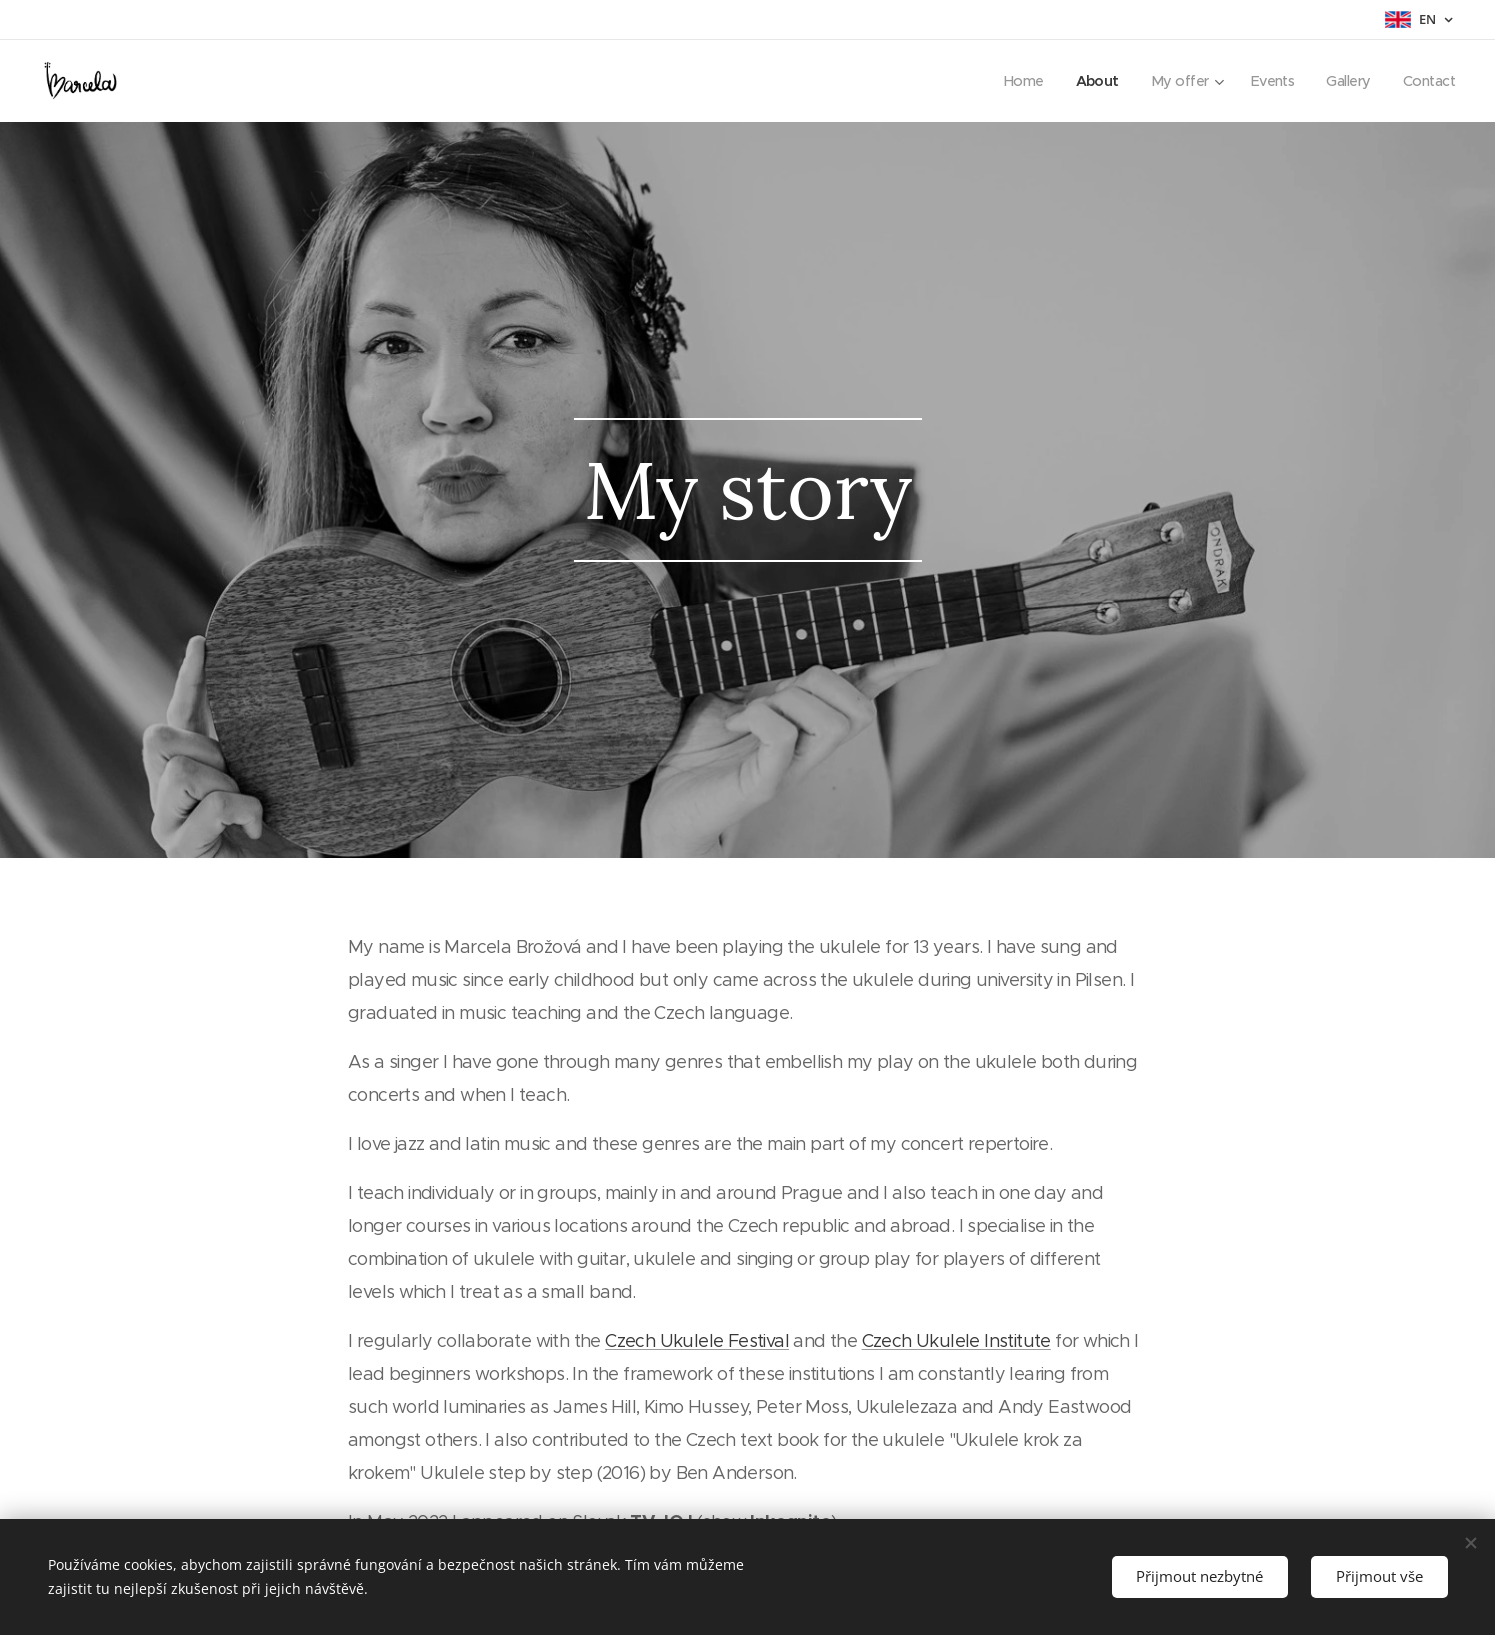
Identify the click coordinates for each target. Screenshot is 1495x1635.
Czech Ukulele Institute (955, 1341)
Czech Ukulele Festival (697, 1341)
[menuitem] (1010, 81)
